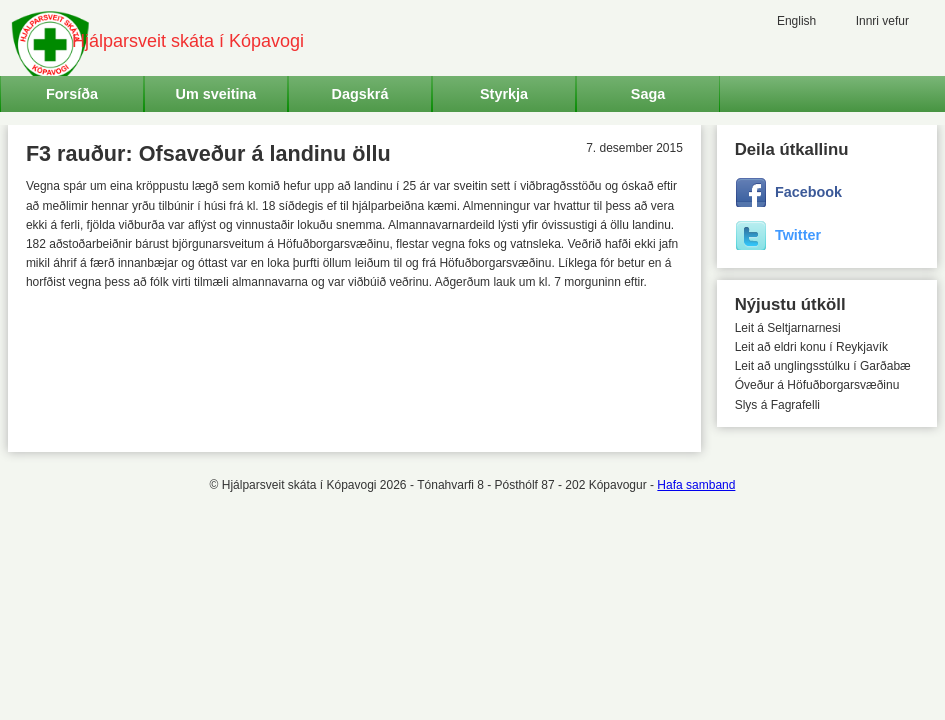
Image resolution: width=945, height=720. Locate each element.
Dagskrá (360, 94)
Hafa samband (696, 485)
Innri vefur (882, 21)
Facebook (808, 192)
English (796, 21)
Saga (648, 94)
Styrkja (504, 94)
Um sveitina (216, 94)
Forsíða (72, 94)
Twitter (798, 235)
